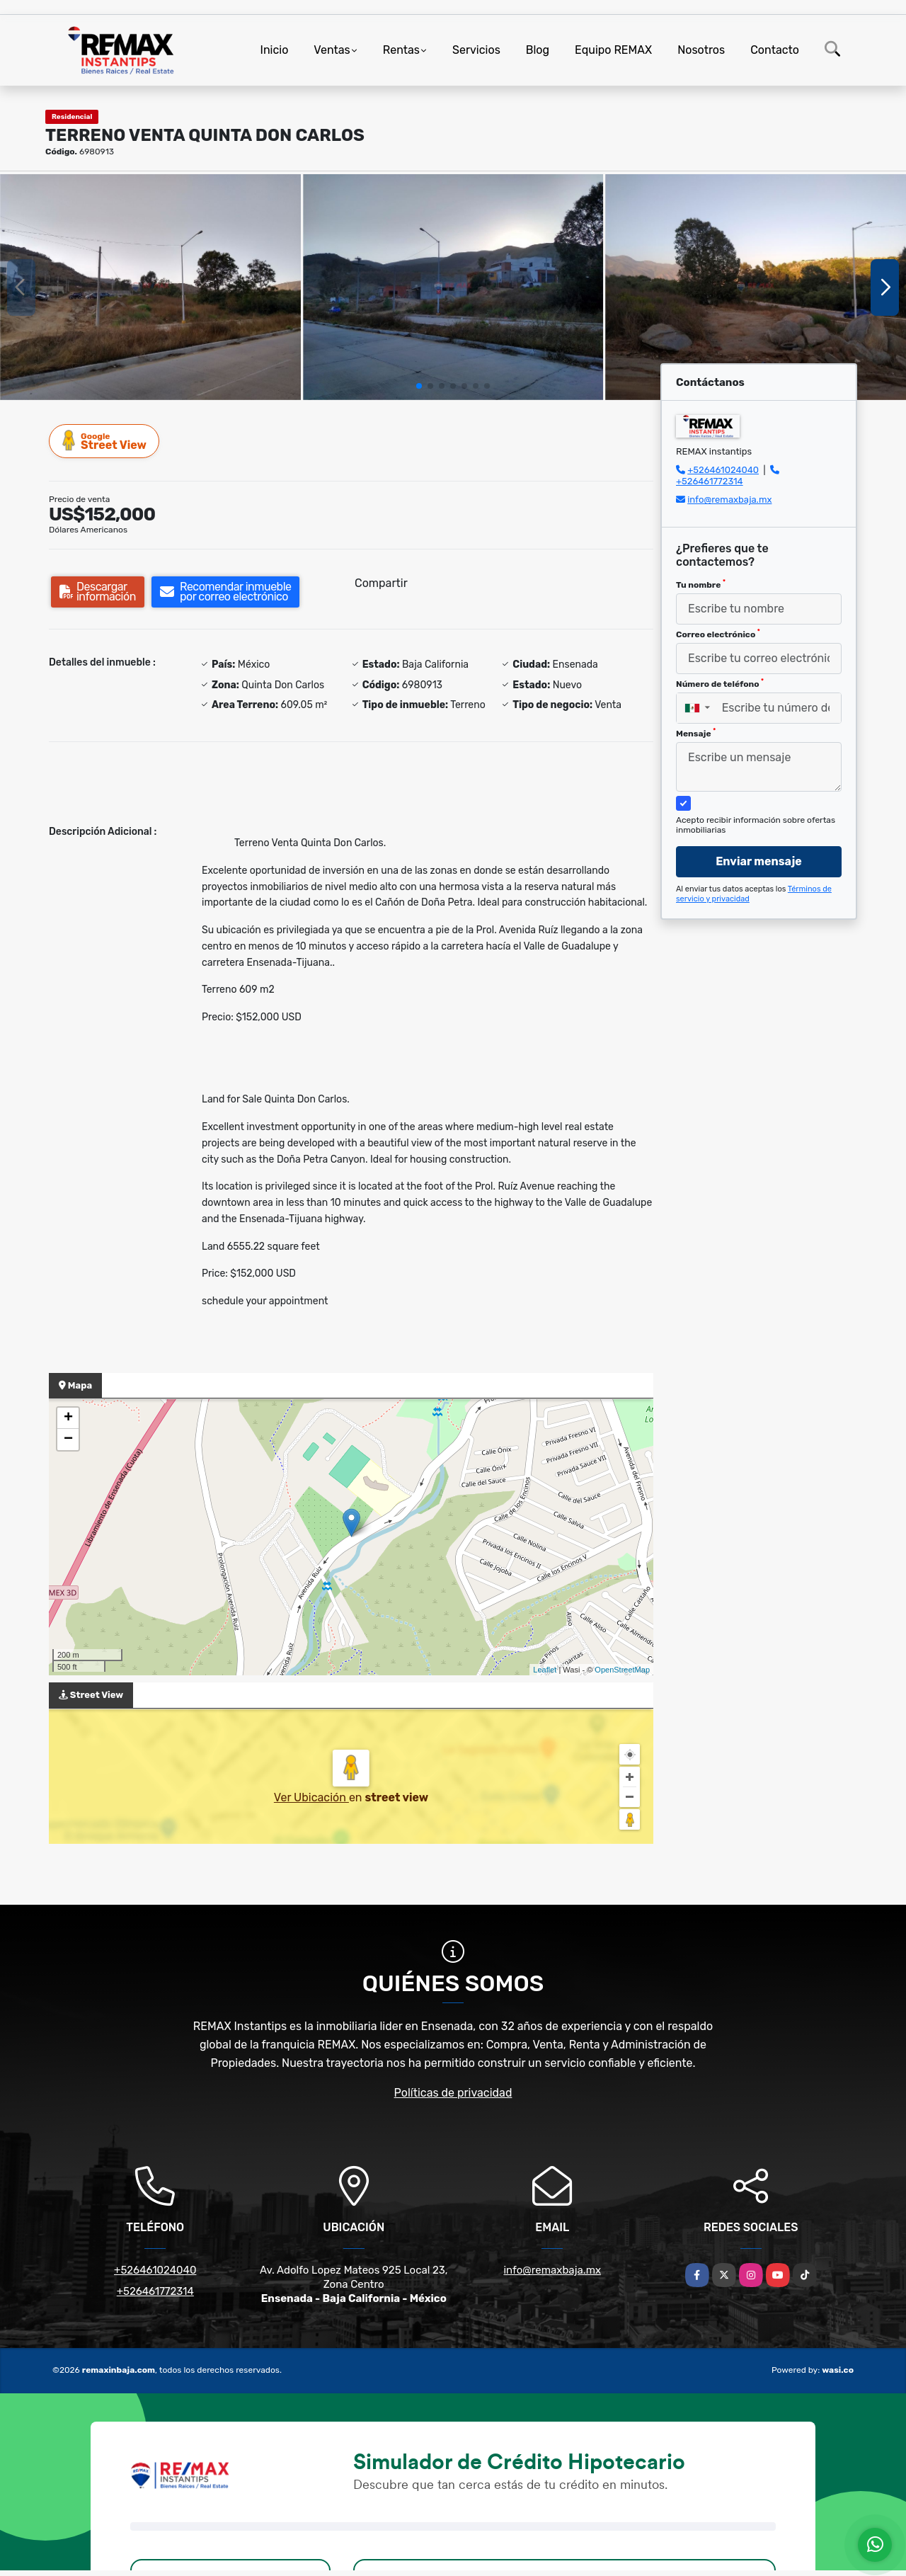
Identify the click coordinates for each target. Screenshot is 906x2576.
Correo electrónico (718, 633)
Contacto (774, 50)
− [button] (68, 1439)
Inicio (274, 50)
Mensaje (696, 733)
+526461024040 (723, 470)
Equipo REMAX (613, 50)
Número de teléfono (720, 683)
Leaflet (544, 1669)
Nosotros (701, 50)
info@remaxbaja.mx (729, 499)
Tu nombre (701, 584)
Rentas (401, 50)
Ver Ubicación (311, 1797)
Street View (104, 441)
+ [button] (68, 1418)
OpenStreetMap (622, 1669)
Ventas (332, 50)
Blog (537, 50)
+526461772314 (709, 481)
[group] (150, 286)
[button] (419, 386)
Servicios (476, 50)
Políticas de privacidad (453, 2092)
